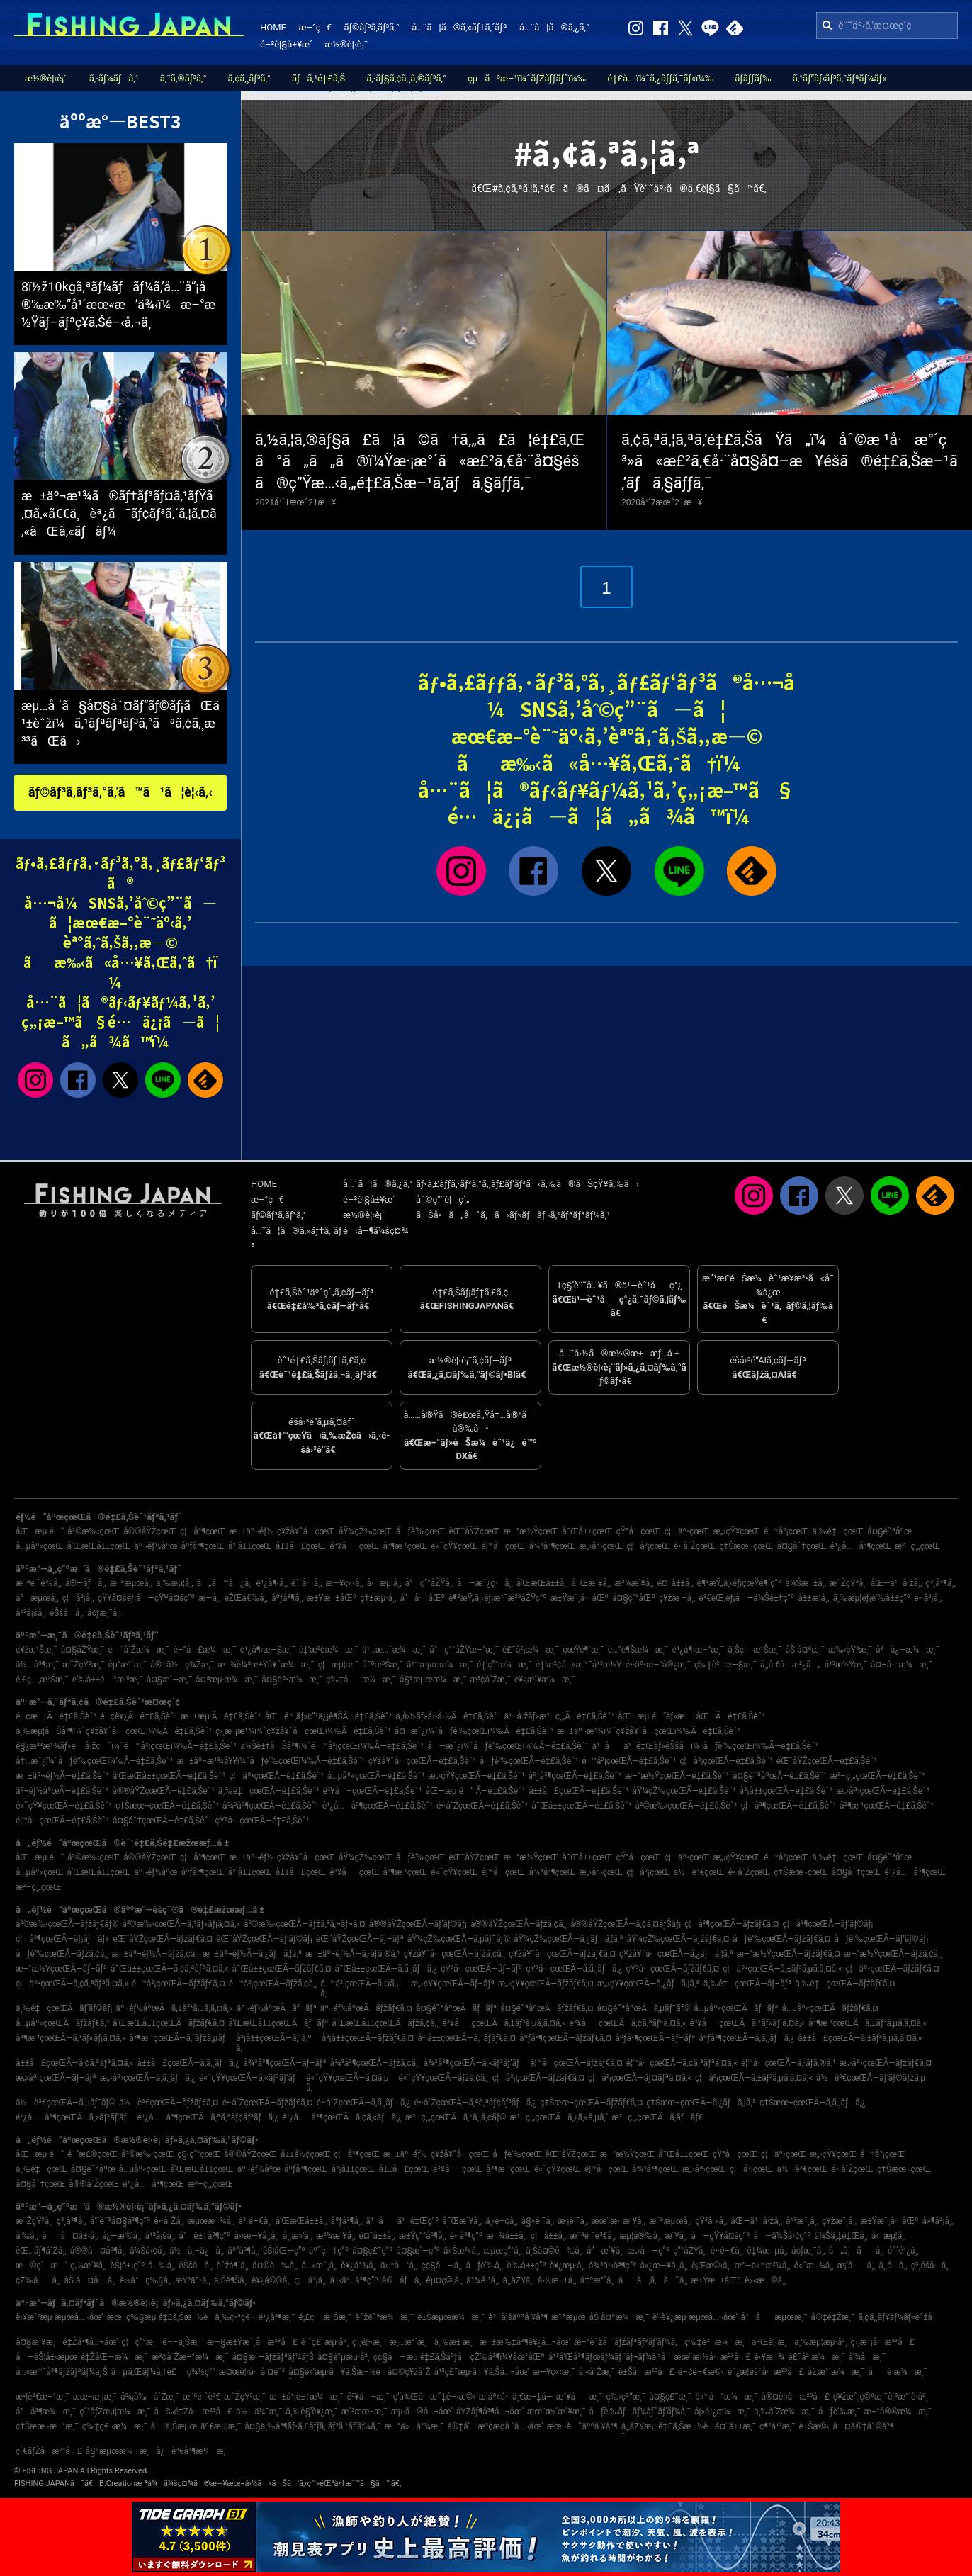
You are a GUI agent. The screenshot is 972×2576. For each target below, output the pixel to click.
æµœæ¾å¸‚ (211, 2221)
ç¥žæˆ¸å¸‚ (839, 2221)
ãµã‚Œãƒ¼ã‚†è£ (147, 2372)
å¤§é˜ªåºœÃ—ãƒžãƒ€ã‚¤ (546, 2008)
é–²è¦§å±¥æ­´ (286, 44)
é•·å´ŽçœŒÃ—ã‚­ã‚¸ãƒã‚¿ (364, 2103)
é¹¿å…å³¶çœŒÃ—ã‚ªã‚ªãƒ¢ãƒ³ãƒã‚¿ (208, 2117)
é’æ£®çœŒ (92, 2154)
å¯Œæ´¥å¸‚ (591, 1583)
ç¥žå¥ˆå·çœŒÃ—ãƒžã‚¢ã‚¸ (454, 1954)
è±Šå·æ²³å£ (646, 2372)
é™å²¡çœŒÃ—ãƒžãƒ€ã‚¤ (178, 1984)
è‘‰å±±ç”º (526, 2266)
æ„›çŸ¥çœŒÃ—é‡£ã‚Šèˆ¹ (476, 1776)
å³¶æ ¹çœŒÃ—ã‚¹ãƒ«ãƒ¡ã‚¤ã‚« (70, 2038)
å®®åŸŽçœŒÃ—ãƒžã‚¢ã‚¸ (518, 1924)
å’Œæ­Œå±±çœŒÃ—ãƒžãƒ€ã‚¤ (169, 2023)
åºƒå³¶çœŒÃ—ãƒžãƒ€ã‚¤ (565, 2038)
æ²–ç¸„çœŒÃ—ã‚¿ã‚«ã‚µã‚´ (558, 2117)
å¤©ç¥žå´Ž (409, 2372)
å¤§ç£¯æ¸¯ (670, 2397)
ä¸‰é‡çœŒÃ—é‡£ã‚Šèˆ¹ (269, 1791)
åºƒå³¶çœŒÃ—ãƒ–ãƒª (655, 2038)
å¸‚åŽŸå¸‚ (517, 2280)
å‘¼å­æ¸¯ (867, 2357)
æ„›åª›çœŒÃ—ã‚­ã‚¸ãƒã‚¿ (148, 2078)
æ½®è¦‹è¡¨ (346, 44)
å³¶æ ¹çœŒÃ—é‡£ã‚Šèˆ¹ (887, 1806)
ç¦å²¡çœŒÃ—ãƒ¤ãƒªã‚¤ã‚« (639, 2078)
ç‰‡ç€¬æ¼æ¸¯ (114, 2426)
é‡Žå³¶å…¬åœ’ (90, 2342)
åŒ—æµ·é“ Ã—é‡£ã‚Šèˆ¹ (475, 1791)
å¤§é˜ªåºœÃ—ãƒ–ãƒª (456, 2008)
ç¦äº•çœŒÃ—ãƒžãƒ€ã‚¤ (892, 1969)
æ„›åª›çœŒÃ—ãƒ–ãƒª (56, 2078)
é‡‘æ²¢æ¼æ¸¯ (328, 1650)
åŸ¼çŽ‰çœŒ (365, 1531)
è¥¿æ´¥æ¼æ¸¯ (544, 1679)
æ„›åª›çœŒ (601, 1546)
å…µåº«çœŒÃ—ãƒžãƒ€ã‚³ (62, 2023)
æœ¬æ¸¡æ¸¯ (95, 2397)
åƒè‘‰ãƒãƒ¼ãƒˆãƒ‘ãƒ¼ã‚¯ (640, 2412)
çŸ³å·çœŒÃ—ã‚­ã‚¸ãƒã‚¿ (574, 1969)
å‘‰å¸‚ (27, 2236)
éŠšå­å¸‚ (67, 1613)
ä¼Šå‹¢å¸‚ (148, 2251)
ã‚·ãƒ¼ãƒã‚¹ (114, 78)
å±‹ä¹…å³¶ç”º (353, 2280)
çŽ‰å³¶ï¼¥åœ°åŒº (507, 2357)
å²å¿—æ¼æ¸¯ (907, 1650)
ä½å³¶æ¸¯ (37, 1665)
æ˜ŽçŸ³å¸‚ (848, 1583)
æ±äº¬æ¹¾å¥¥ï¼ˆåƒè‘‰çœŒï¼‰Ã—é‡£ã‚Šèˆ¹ (271, 1761)
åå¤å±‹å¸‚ (70, 2236)
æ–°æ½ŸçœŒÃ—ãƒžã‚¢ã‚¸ (893, 1954)
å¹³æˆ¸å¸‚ (802, 2221)
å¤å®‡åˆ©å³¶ (863, 2426)
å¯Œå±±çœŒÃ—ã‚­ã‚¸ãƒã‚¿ (386, 1969)
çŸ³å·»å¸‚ (711, 2221)
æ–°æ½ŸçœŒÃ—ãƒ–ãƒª (61, 1969)
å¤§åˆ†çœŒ (802, 1546)
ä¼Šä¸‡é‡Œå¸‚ (840, 2236)
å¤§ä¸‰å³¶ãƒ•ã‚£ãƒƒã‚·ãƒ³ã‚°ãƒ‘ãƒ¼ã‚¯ (312, 2426)
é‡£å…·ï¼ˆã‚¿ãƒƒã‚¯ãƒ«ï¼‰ (660, 78)
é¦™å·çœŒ (503, 1546)
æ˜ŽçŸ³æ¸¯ (83, 1665)
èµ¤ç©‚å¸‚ (444, 2280)
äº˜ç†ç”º (329, 2251)
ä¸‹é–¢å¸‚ (501, 2221)
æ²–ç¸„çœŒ (917, 1546)
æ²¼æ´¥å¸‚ (633, 1583)
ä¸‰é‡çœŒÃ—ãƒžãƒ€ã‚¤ (845, 1984)
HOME (273, 27)
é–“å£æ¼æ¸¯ (205, 1650)
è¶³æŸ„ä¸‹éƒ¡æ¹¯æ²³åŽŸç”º (497, 1598)
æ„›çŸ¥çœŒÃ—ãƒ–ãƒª (453, 1984)
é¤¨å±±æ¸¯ (735, 2426)
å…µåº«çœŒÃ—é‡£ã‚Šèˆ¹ (375, 1776)
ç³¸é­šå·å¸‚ (930, 2266)
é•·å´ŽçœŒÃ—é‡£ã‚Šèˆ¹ (482, 1806)
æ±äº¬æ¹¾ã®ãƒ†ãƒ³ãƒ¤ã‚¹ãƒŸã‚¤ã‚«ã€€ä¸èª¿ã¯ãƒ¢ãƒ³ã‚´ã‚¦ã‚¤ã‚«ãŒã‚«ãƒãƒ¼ (119, 513)
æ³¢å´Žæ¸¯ (490, 1679)
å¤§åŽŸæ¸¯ (83, 1650)
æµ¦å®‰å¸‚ (640, 2236)
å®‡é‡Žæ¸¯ (833, 2317)
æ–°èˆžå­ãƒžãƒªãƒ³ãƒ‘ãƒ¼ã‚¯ (627, 2342)
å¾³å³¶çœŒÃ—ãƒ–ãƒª (284, 2063)
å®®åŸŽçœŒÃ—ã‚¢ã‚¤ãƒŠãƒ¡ (625, 1924)
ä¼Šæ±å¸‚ (805, 1583)
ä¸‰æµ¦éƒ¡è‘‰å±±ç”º (871, 1598)
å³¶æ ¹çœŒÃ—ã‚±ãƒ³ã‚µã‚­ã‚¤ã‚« (867, 2023)
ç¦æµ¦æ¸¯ (338, 1665)
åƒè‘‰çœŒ (420, 1531)
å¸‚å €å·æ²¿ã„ (790, 1665)
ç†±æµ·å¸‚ (378, 1598)
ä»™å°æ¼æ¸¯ (726, 2397)
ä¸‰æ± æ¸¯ (455, 2342)
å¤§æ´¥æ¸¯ (37, 2342)
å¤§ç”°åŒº (633, 1598)
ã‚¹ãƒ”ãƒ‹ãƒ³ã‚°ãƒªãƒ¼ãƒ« (839, 78)
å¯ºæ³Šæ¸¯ (382, 1665)
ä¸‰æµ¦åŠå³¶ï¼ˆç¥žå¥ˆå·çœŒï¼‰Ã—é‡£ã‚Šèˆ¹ (114, 1731)
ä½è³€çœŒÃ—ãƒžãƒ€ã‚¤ (169, 2103)
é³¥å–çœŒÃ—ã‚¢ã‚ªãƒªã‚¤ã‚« (627, 2023)
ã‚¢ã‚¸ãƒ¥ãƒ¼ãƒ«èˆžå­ (898, 2317)
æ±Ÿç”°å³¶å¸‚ (422, 2236)
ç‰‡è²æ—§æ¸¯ (725, 1665)
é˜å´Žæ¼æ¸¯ (138, 1650)
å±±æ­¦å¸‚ (813, 1598)
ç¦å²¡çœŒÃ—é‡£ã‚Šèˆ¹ (725, 1761)
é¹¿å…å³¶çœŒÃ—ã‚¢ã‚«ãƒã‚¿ (342, 2117)
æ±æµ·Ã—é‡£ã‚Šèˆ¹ (221, 1716)
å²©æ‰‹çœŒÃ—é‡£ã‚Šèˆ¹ (686, 1806)
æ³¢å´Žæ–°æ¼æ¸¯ (190, 2357)
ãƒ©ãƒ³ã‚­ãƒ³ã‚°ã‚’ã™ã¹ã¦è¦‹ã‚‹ (120, 791)
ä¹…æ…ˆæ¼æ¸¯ (394, 1650)
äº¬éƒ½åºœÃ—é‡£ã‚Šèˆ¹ (62, 1791)
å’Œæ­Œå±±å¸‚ (542, 1583)
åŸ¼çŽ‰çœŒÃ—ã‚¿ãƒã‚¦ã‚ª (568, 1939)
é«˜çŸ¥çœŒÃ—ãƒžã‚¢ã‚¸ (443, 2078)
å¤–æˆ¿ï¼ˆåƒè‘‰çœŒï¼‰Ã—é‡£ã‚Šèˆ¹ (474, 1731)
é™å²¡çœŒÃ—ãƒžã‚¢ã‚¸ (273, 1984)
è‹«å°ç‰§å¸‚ (146, 2280)
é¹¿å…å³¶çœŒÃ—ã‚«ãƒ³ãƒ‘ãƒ (75, 2117)
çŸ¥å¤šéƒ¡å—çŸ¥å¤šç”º (146, 1598)
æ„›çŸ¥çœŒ (736, 1531)
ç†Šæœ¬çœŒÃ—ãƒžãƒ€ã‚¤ (591, 2103)
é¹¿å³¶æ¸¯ (277, 2317)
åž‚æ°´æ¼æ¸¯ (836, 2372)
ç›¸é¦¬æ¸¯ (368, 2342)
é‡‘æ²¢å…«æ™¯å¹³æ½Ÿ (579, 1665)
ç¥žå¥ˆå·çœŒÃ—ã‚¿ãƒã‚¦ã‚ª (676, 1954)
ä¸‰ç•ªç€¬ (234, 2317)
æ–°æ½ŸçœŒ (531, 1531)
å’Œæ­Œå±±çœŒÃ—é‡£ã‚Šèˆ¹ (169, 1776)
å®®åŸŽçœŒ (149, 1531)
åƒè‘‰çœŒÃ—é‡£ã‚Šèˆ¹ (529, 1761)
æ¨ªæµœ (568, 2317)
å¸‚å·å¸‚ (892, 2266)
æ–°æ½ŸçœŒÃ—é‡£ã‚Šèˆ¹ (677, 1776)
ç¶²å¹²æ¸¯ (777, 2426)
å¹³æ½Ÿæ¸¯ (846, 1665)
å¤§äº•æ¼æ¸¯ (291, 1679)
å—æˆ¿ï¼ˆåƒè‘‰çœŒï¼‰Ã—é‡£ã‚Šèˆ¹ (507, 1746)
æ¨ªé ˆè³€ (201, 2397)
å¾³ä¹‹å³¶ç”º (613, 2266)
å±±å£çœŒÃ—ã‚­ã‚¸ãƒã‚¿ (188, 2063)
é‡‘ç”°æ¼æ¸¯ (504, 1665)
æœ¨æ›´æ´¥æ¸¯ (556, 2412)
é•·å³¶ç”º (466, 2236)
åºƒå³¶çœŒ (203, 1546)
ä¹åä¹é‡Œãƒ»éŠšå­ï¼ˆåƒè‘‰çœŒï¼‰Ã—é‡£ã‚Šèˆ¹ (705, 1746)
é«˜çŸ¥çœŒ (454, 1546)
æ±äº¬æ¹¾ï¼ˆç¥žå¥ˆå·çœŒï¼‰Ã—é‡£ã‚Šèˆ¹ (648, 1731)
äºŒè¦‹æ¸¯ (771, 2342)
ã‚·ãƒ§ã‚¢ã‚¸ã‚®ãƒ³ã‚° (406, 78)
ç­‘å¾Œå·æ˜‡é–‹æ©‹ (434, 2397)
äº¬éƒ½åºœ (155, 1546)
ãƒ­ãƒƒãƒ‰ (753, 78)
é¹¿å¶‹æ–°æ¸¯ (698, 1650)
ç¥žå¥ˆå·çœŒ (306, 1531)
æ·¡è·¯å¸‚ (573, 2221)
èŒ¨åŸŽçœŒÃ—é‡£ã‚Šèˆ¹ (826, 1761)
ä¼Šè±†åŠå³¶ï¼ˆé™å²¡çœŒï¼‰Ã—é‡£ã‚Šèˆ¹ (332, 1746)
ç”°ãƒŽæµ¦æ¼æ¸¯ (114, 2412)
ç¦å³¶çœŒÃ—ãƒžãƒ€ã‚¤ (731, 1924)
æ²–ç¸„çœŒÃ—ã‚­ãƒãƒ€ (657, 2117)
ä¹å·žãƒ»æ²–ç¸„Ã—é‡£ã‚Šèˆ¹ (559, 1716)
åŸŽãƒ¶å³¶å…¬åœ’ (490, 2412)
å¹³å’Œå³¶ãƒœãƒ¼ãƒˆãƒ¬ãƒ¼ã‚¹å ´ (609, 2357)
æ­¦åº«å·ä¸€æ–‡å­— (516, 2397)
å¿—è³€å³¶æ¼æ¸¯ (192, 2451)
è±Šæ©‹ (814, 2426)
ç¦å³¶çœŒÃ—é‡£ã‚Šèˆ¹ (788, 1806)
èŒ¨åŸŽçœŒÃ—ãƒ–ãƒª (360, 1939)
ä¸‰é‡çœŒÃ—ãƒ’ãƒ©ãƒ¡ (64, 2008)
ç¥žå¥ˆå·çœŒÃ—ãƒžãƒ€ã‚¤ (562, 1954)
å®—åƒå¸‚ (85, 1583)
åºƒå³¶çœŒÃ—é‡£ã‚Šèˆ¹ (574, 1776)
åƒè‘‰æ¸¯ (839, 2412)
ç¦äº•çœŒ (687, 1531)
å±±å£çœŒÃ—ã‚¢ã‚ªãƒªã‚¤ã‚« (74, 2063)
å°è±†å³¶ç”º (204, 2236)
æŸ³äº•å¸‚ (192, 2280)
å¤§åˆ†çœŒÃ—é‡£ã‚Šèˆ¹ (162, 1821)
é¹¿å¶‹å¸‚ (272, 1583)
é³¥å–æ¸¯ (368, 2397)
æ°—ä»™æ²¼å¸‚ (763, 2266)
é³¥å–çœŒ (354, 1546)
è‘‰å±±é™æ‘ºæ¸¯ (107, 1679)
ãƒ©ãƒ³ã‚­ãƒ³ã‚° (371, 27)
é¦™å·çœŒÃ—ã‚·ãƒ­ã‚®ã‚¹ (788, 2063)
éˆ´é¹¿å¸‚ (903, 2251)
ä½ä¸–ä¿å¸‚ (196, 2251)
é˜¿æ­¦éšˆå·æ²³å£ (766, 2372)
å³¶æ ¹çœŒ (405, 1546)
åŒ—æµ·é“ (40, 1531)
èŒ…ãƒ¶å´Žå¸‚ (41, 2251)
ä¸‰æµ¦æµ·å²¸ (820, 2342)
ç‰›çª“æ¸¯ (625, 2397)
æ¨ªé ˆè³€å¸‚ (39, 1583)
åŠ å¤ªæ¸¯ (805, 1650)
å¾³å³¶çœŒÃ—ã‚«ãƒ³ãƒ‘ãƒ (474, 2063)
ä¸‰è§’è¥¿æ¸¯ (312, 2412)
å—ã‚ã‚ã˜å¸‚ (653, 2280)
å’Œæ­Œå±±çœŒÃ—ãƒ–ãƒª (278, 2023)
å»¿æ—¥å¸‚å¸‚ (664, 2266)
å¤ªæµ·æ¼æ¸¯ (227, 1679)
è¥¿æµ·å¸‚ (567, 2266)
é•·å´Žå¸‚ (169, 2221)
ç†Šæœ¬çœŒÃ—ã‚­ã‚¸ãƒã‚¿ (812, 2103)
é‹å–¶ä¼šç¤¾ (375, 1230)
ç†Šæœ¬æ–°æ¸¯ (47, 2426)
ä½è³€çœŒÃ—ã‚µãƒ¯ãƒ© (65, 2103)
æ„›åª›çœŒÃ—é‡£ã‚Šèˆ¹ (882, 1791)
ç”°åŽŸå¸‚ (689, 2251)
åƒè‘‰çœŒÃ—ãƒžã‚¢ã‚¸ (62, 1954)
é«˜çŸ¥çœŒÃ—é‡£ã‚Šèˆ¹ (64, 1806)
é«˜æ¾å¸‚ (814, 2266)
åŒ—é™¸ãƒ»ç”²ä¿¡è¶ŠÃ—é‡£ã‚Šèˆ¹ (328, 1716)
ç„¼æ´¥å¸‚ (88, 2266)
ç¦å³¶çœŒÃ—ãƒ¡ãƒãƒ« (62, 1939)
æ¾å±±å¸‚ (506, 2236)
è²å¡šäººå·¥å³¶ (518, 2317)
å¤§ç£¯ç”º (372, 2251)
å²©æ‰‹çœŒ (93, 1531)
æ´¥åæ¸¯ (579, 2397)
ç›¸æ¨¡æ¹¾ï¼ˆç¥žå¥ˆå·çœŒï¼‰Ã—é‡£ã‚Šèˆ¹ (303, 1731)
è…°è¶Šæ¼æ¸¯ (638, 1650)
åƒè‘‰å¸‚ (484, 2266)
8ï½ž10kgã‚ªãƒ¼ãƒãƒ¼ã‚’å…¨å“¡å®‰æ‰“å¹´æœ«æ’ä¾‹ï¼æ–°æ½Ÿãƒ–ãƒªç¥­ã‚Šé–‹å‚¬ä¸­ (118, 304)
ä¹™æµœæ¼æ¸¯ (440, 1665)
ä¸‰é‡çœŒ (838, 1531)
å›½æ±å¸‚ (557, 2280)
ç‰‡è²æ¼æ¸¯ (716, 2342)
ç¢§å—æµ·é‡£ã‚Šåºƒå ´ (420, 2357)
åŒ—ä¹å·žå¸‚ (896, 1583)
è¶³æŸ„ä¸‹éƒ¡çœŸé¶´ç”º (739, 1583)
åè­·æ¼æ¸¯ (898, 2372)
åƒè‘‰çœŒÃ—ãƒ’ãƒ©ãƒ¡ (881, 1939)
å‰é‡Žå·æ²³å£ (193, 2412)
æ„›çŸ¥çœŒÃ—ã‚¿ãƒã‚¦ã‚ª (648, 1984)
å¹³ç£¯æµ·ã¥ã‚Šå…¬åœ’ (481, 2372)
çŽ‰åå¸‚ (38, 2280)
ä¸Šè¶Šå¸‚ (231, 2280)
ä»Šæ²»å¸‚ (461, 2251)
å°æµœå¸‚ (37, 1598)
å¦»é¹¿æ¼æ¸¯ (722, 2412)
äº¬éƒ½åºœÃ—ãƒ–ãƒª (277, 2008)
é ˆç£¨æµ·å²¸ (325, 2342)
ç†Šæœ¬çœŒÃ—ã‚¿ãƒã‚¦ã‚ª (701, 2103)
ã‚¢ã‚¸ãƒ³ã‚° (249, 78)
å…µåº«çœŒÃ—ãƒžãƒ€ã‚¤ (830, 2008)
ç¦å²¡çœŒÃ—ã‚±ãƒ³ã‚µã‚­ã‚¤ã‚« (754, 2078)
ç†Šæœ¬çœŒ (746, 1546)
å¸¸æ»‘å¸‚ (297, 2236)
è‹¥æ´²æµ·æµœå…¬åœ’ (59, 2317)
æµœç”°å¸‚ (502, 2251)
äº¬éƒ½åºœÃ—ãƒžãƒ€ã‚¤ (366, 2008)
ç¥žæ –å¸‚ (677, 1598)
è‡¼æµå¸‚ (767, 2251)
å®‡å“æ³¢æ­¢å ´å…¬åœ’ (495, 2426)
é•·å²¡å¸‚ (928, 1598)
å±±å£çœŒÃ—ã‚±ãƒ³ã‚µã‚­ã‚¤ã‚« (860, 2038)
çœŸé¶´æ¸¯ (583, 1650)
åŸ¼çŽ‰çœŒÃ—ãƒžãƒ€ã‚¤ (678, 1939)
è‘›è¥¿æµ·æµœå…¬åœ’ (695, 2317)
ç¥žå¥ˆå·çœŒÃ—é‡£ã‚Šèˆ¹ (422, 1761)
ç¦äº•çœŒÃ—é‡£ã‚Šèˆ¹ (276, 1776)
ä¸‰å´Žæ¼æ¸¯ (784, 2412)
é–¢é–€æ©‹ (701, 2372)
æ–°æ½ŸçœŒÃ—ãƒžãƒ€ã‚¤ (788, 1954)
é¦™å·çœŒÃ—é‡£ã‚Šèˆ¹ (62, 1821)
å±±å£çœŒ (301, 1546)
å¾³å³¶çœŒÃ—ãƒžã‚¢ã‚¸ (375, 2063)
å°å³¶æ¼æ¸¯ (46, 2412)
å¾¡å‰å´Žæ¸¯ (149, 2397)
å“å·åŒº (422, 1598)
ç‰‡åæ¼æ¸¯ (361, 1679)
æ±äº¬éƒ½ (251, 1531)
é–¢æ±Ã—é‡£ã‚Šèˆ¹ (56, 1716)
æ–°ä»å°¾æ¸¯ (414, 2426)
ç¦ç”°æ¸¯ (140, 2342)
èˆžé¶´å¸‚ (232, 2266)
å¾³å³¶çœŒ (552, 1546)
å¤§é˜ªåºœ (889, 1531)
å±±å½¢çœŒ (305, 2154)
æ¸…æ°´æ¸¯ (409, 2342)
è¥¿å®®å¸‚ (271, 2280)
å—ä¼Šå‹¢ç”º (781, 2236)
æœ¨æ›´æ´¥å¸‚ (618, 2221)
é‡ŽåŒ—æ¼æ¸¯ (114, 2357)
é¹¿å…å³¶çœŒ (860, 1546)
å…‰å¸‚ (161, 2266)
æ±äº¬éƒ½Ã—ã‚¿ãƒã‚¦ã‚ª (252, 1954)
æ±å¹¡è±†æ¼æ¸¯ (306, 2397)
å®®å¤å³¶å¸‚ (98, 2251)
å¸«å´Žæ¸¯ (596, 2372)
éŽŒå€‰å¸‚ (246, 1598)
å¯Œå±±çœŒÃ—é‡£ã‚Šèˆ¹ (581, 1806)
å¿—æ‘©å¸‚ (121, 2236)
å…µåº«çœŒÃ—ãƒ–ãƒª (736, 2008)
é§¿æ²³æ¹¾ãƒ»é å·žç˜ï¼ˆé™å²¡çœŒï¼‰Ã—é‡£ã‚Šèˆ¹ (126, 1746)
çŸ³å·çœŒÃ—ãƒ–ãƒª (481, 1969)
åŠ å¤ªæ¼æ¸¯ (619, 2317)
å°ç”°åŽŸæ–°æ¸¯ (464, 1650)
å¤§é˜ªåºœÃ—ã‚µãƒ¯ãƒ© (643, 2008)
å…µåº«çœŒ (40, 1546)
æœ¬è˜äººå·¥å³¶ (582, 2426)
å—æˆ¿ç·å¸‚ (485, 1583)
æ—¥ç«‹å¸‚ (344, 1583)
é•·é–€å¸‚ (727, 2251)
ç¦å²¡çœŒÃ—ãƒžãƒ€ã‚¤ (538, 2078)
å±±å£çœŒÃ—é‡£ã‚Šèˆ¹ (578, 1791)
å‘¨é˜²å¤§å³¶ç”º (120, 2221)
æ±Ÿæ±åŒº (331, 1598)
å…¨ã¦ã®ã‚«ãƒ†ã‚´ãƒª (459, 27)
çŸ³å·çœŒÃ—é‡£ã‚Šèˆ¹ (262, 1821)
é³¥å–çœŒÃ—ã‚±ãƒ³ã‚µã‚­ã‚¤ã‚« (503, 2023)
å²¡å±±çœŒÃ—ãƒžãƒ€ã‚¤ (368, 2038)
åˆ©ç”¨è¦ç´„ (443, 1199)
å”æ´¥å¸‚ (605, 2251)
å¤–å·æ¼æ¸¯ (901, 1665)
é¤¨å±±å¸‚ (675, 1583)
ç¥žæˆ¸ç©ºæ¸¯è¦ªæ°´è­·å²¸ (880, 2397)
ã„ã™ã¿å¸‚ (225, 1583)
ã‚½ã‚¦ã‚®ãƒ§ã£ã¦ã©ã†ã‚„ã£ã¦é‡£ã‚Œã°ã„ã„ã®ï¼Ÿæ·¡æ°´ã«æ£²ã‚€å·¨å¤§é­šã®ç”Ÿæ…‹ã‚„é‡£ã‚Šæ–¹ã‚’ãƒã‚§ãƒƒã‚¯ (419, 462)
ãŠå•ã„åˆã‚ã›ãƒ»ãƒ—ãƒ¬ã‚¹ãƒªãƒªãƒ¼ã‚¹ (513, 1215)
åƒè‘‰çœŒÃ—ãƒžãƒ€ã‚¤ (781, 1939)
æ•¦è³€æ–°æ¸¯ (42, 2397)
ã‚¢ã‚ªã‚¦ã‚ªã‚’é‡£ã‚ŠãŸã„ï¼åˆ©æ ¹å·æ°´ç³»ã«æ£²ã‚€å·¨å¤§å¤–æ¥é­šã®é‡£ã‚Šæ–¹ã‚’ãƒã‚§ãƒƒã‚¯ (789, 462)
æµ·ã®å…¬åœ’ (422, 2412)
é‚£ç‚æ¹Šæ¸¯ (42, 1679)
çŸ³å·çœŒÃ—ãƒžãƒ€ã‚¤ (673, 1969)
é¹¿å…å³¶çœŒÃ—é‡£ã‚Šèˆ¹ (377, 1806)
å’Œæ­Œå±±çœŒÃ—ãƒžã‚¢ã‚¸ (385, 2023)
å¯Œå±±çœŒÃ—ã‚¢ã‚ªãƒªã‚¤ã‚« (169, 1969)
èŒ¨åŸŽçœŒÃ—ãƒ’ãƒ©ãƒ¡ (264, 1939)
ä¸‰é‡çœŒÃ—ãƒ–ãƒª (747, 1984)
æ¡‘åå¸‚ (856, 2266)
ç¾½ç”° (201, 2372)
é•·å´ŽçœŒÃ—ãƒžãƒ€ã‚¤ (267, 2103)
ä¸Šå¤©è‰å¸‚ (554, 2251)
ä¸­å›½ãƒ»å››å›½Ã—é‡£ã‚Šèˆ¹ (447, 1716)
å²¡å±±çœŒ (250, 1546)
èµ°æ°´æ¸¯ (127, 1665)
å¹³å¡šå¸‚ (31, 1613)
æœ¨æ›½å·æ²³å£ (712, 2357)
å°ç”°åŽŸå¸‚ (429, 1583)
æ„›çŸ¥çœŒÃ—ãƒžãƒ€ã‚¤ (546, 1984)
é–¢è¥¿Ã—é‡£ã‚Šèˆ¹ (138, 1716)
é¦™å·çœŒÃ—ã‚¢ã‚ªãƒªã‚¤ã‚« (682, 2063)
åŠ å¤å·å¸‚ (89, 2280)
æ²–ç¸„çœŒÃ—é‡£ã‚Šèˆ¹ (877, 1776)
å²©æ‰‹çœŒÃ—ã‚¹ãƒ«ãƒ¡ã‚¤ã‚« (181, 1924)
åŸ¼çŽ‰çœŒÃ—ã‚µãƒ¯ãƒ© (458, 1939)
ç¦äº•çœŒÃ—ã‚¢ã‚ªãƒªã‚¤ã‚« (72, 1984)
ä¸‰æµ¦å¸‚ (174, 1583)
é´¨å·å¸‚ (306, 1583)
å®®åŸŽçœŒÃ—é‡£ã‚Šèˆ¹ (163, 1791)
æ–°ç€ (314, 27)
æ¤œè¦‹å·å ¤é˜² (252, 2372)
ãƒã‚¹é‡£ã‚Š (318, 78)
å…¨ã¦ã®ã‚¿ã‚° (554, 27)
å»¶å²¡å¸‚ (938, 2221)
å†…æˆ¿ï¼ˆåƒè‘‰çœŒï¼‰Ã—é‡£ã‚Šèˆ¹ (95, 1761)
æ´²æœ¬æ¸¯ (364, 2412)
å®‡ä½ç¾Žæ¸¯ (182, 1665)
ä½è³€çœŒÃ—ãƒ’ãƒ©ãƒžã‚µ (870, 2078)
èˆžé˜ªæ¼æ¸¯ (384, 2317)
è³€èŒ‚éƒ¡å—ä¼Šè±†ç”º (746, 1598)
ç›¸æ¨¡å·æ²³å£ (883, 2342)
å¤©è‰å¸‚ (275, 2266)
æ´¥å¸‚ (676, 2236)
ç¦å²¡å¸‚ (78, 1598)
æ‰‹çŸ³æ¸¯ (850, 1650)
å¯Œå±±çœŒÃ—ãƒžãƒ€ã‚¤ (282, 1969)
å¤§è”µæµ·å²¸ (343, 2357)
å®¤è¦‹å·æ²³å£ (795, 2397)
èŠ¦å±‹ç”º (127, 2266)
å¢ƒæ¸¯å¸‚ (104, 1613)
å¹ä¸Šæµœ (174, 2426)
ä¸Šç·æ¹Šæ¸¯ (754, 1650)
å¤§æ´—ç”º (418, 2251)
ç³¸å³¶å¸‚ (941, 1583)
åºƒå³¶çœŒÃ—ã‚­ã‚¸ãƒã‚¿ (746, 2038)
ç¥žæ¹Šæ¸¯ (36, 1650)
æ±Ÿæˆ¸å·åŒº (579, 1598)
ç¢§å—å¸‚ (441, 2266)
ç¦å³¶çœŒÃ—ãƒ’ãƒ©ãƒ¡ (827, 1924)
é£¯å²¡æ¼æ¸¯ (530, 1650)
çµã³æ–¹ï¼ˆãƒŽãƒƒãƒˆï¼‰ (527, 78)
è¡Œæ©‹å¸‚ (711, 2266)
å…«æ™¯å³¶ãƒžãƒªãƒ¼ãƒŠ (62, 2372)
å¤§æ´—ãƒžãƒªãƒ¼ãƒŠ (273, 2357)
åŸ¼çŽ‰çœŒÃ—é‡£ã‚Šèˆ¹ (684, 1791)
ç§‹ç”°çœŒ (198, 2154)
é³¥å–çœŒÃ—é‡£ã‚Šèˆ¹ (372, 1791)
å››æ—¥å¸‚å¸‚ (256, 2236)
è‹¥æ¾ (770, 2357)
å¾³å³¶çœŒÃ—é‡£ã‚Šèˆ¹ (270, 1806)
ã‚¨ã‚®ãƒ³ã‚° (183, 78)
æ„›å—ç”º (649, 2251)
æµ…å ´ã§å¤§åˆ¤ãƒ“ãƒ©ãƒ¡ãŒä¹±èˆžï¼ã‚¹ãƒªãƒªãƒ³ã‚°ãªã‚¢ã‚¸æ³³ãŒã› (120, 723)
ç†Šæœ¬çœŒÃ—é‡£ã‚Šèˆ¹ (167, 1806)
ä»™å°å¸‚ (399, 2266)
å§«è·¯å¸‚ (537, 2221)
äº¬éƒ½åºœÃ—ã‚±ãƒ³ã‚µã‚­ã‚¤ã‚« (174, 2008)
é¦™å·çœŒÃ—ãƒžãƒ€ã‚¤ (576, 2063)
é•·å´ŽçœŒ (695, 1546)
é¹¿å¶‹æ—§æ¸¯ (267, 1650)
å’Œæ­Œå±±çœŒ (99, 1546)
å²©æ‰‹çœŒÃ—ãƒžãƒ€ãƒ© (67, 1924)
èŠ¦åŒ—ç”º (284, 2251)
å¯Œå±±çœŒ (587, 1531)
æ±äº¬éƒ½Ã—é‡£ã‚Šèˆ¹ (62, 1776)
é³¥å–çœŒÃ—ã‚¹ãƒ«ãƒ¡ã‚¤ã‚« (747, 2023)
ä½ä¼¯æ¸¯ (259, 2412)
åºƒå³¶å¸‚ (287, 1598)
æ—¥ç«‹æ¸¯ (553, 2372)
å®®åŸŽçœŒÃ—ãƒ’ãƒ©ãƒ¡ (418, 1924)
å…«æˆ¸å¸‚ (319, 2266)
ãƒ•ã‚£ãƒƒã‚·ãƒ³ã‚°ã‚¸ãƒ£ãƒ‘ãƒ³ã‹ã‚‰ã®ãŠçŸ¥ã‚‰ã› (527, 1184)
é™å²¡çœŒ (786, 1531)
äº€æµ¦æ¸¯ (220, 2426)
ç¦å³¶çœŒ (203, 1531)
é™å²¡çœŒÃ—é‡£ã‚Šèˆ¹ (629, 1761)
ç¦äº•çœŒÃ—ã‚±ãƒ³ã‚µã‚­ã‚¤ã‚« (782, 1969)
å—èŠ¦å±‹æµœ (46, 2357)
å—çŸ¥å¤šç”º (720, 2236)
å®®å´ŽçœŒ (94, 2184)
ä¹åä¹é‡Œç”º (402, 2221)
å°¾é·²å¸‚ (482, 2280)
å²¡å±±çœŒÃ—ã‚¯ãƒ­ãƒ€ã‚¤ (466, 2038)
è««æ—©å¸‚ (765, 2280)
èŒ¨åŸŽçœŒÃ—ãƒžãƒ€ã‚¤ (163, 1939)
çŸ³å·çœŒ (638, 1531)
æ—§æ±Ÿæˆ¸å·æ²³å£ (252, 2342)
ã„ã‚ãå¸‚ (856, 2251)
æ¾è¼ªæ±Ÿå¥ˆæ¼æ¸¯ (265, 1665)
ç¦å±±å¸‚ (548, 2236)
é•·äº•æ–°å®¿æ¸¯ (658, 1665)
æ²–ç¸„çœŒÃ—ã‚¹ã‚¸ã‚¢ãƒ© (455, 2117)
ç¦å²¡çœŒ (648, 1546)
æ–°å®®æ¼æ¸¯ (898, 2412)
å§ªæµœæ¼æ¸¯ (433, 1679)
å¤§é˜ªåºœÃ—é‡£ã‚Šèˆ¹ (780, 1776)
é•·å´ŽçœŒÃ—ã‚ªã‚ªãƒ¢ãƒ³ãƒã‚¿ (475, 2103)
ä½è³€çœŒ (699, 1872)
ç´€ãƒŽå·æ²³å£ (49, 2451)
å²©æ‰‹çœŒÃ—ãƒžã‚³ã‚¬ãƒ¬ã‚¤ (305, 1924)
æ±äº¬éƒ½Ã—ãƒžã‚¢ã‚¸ (155, 1954)
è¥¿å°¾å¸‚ (359, 2266)
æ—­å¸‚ (209, 1598)
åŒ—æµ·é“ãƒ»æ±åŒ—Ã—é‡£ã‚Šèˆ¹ (691, 1716)
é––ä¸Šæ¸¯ (182, 2342)
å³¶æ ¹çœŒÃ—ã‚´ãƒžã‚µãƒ (180, 2038)
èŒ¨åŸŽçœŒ (473, 1531)
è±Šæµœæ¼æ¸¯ (451, 2317)
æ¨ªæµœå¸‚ (131, 1583)
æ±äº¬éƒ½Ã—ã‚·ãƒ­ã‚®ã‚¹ (352, 1954)
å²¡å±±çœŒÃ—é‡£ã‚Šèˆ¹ (786, 1791)
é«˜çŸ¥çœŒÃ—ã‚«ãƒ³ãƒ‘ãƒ (251, 2078)
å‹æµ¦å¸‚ (384, 1583)
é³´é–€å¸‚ (254, 2221)
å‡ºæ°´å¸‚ (597, 2280)
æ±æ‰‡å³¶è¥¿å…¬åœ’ (525, 2342)
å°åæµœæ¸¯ (774, 2317)
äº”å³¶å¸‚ (243, 2251)
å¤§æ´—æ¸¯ (169, 1679)
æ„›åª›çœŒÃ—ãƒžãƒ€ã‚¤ (885, 2063)
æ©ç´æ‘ (41, 2266)
